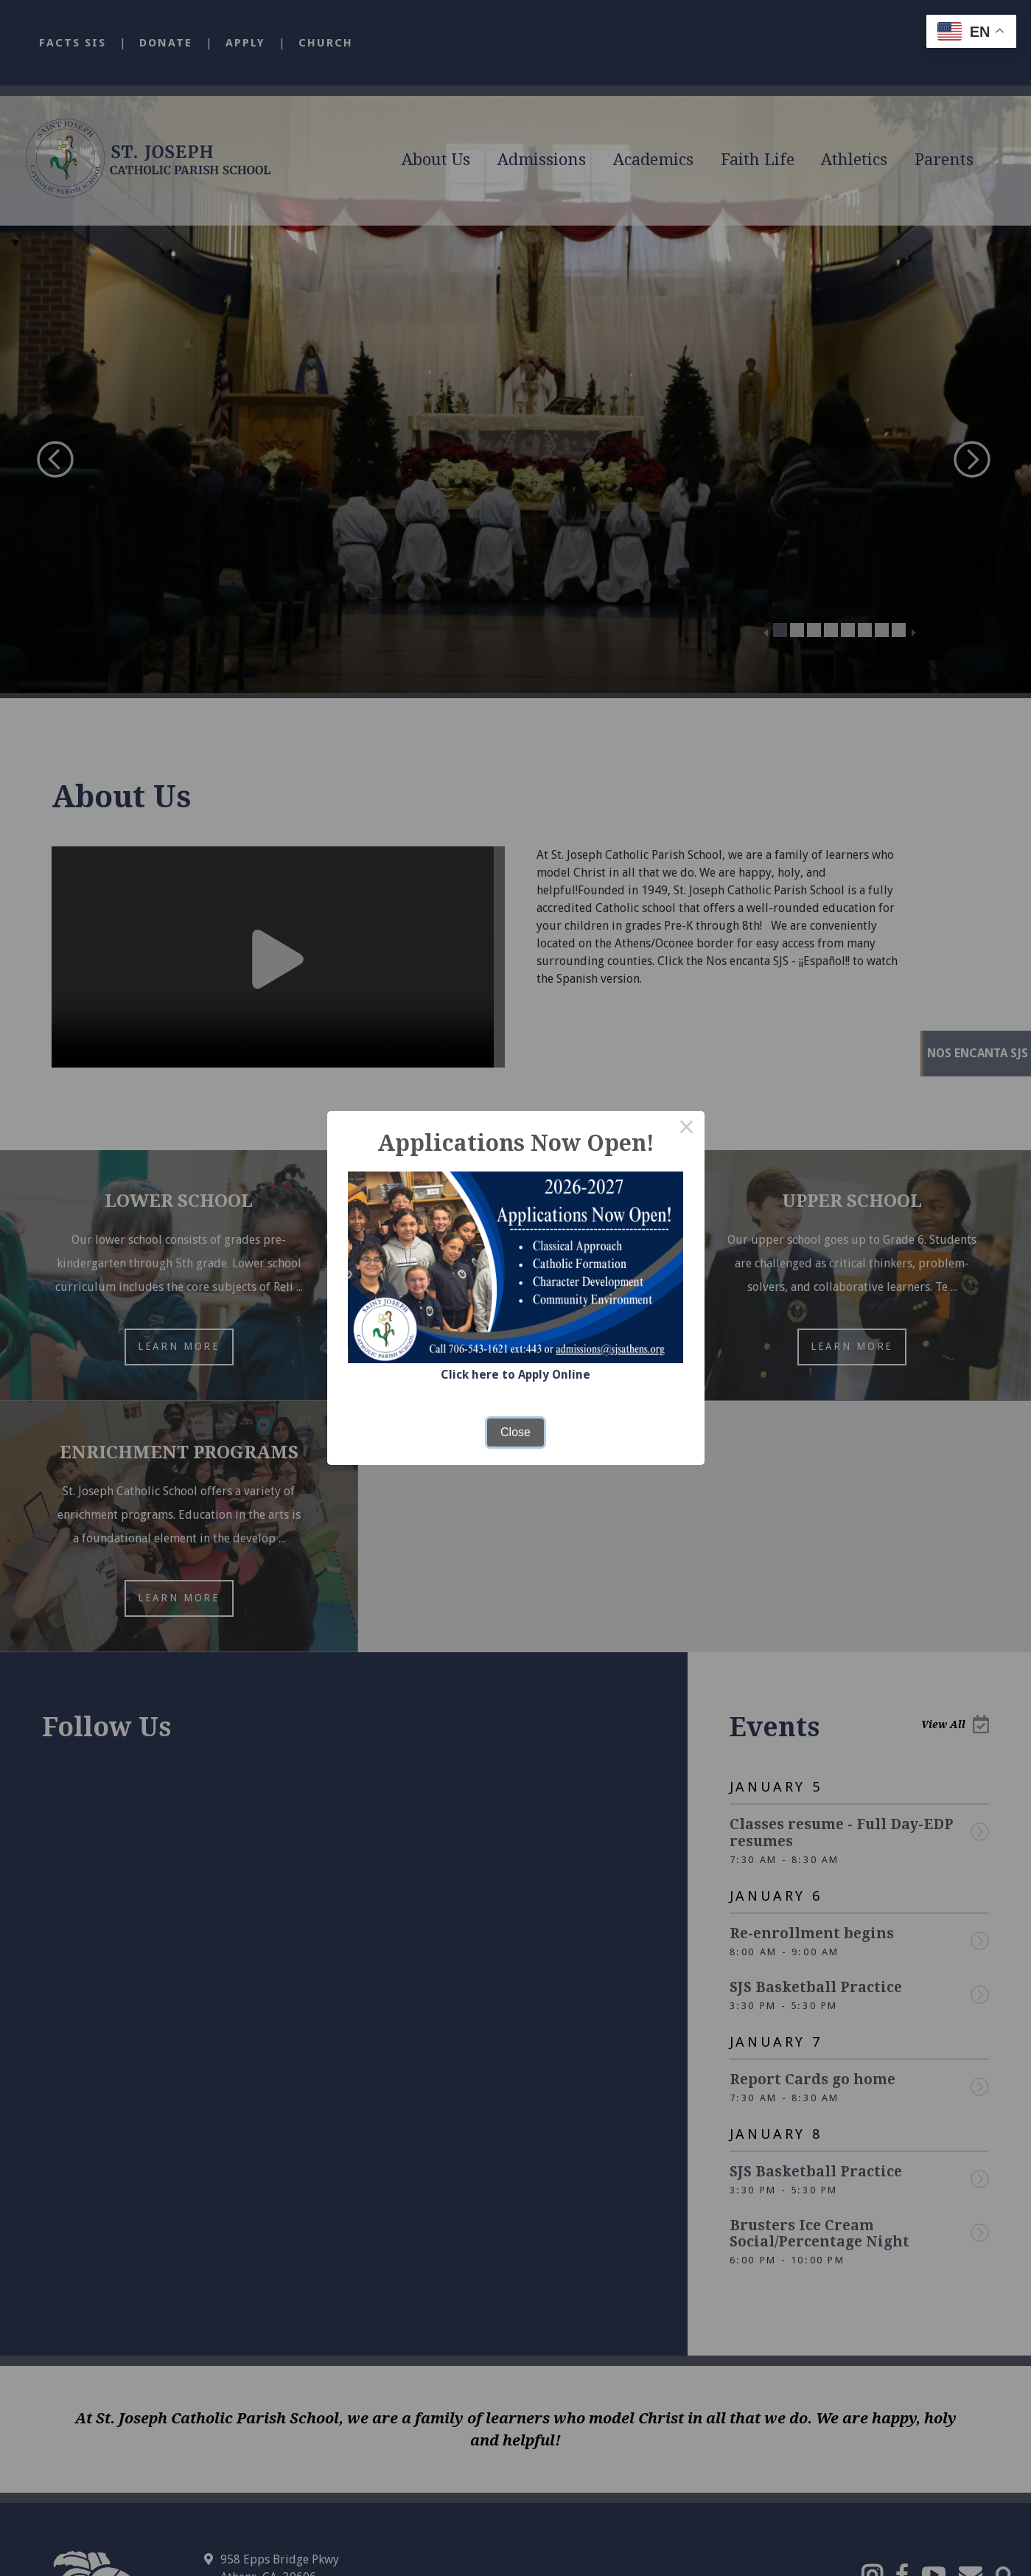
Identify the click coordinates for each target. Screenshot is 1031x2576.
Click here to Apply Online (516, 1375)
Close (515, 1431)
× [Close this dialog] (687, 1129)
